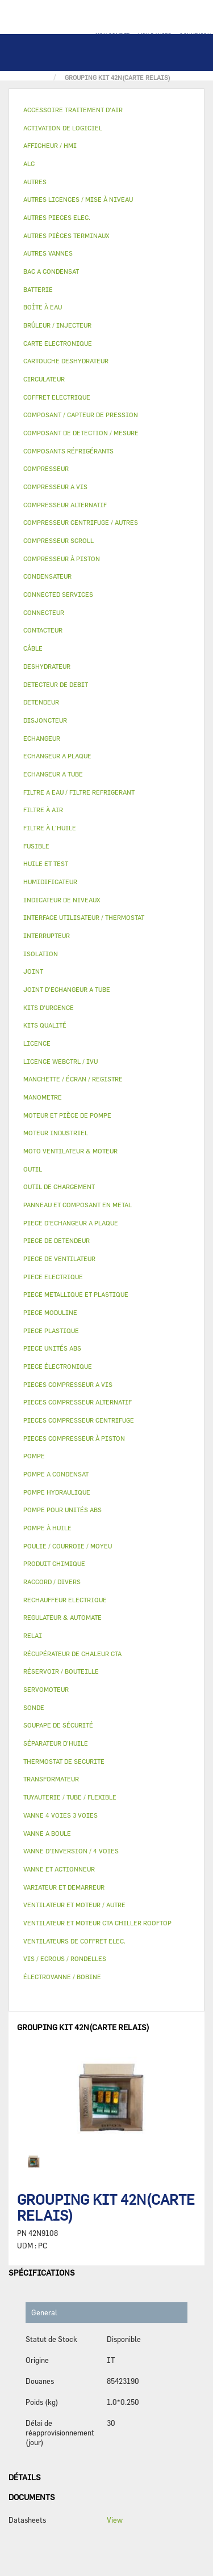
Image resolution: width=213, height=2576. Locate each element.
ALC (29, 163)
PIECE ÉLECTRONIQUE (57, 1366)
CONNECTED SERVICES (58, 594)
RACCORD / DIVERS (52, 1581)
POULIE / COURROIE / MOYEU (67, 1546)
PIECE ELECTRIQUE (53, 1276)
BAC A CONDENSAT (51, 271)
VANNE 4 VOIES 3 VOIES (60, 1815)
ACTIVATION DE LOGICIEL (62, 127)
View (115, 2519)
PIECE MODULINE (50, 1312)
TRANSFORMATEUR (51, 1779)
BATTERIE (38, 289)
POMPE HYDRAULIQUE (56, 1492)
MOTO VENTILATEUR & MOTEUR (70, 1151)
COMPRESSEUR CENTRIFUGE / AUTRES (80, 522)
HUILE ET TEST (45, 863)
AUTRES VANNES (48, 253)
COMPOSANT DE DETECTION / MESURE (81, 432)
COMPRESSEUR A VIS (55, 486)
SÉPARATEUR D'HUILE (55, 1743)
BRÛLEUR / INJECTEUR (57, 325)
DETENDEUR (41, 702)
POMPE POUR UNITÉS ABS (62, 1509)
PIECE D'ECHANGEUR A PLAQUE (70, 1223)
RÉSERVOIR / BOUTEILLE (61, 1671)
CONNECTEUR (43, 612)
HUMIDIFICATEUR (50, 881)
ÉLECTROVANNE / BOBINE (62, 1976)
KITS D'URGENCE (48, 1007)
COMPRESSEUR (46, 468)
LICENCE (37, 1043)
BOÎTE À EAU (42, 307)
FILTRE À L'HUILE (49, 827)
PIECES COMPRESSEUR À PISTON (74, 1438)
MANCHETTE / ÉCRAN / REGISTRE (73, 1079)
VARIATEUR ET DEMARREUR (64, 1887)
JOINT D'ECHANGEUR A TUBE (66, 989)
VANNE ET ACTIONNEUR (59, 1869)
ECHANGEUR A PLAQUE (57, 755)
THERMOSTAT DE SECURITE (64, 1761)
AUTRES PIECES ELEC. (56, 217)
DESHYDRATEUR (46, 666)
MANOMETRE (42, 1097)
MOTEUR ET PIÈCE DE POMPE (67, 1115)
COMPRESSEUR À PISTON (61, 558)
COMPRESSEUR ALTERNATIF (65, 504)
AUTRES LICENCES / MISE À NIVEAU (78, 199)
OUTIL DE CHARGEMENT (59, 1186)
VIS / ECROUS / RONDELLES (64, 1958)
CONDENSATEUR (47, 576)
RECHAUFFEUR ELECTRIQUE (65, 1599)
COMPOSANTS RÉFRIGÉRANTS (68, 451)
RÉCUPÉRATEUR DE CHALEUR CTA (72, 1653)
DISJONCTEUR (45, 720)
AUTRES (35, 181)
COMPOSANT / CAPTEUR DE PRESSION (80, 414)
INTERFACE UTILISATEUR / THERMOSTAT (83, 917)
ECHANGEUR (41, 738)
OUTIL (32, 1169)
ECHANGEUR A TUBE (53, 774)
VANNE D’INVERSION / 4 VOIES (71, 1850)
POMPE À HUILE (47, 1527)
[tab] (106, 110)
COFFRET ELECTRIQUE (56, 397)
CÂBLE (33, 648)
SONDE (33, 1707)
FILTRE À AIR (43, 809)
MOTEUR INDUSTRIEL (55, 1132)
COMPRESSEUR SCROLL (58, 540)
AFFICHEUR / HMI (50, 145)
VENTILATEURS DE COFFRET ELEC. (74, 1941)
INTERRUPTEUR (46, 935)
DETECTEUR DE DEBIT (55, 684)
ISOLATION (40, 953)
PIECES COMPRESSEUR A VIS (67, 1384)
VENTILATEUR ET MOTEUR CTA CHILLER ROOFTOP (97, 1922)
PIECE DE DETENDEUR (56, 1240)
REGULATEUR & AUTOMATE (62, 1617)
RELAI (32, 1635)
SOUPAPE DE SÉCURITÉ (58, 1725)
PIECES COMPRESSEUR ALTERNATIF (77, 1402)
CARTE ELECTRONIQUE (57, 343)
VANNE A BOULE (47, 1833)
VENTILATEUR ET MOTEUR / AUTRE (74, 1904)
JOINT (33, 971)
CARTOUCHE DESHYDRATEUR (65, 360)
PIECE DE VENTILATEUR (59, 1258)
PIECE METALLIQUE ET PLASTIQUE (75, 1294)
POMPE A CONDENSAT (56, 1474)
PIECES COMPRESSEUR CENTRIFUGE (78, 1420)
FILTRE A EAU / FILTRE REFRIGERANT (79, 792)
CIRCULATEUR (44, 379)
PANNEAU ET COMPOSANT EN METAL (77, 1204)
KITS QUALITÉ (44, 1025)
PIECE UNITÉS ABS (52, 1348)
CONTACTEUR (42, 630)
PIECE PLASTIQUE (51, 1330)
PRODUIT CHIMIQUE (54, 1563)
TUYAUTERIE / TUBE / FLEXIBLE (69, 1797)
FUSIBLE (36, 846)
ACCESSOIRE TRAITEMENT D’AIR (73, 109)
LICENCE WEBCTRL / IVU (60, 1061)
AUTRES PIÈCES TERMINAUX (66, 235)
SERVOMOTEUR (46, 1689)
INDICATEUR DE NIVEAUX (61, 899)
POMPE (34, 1455)
